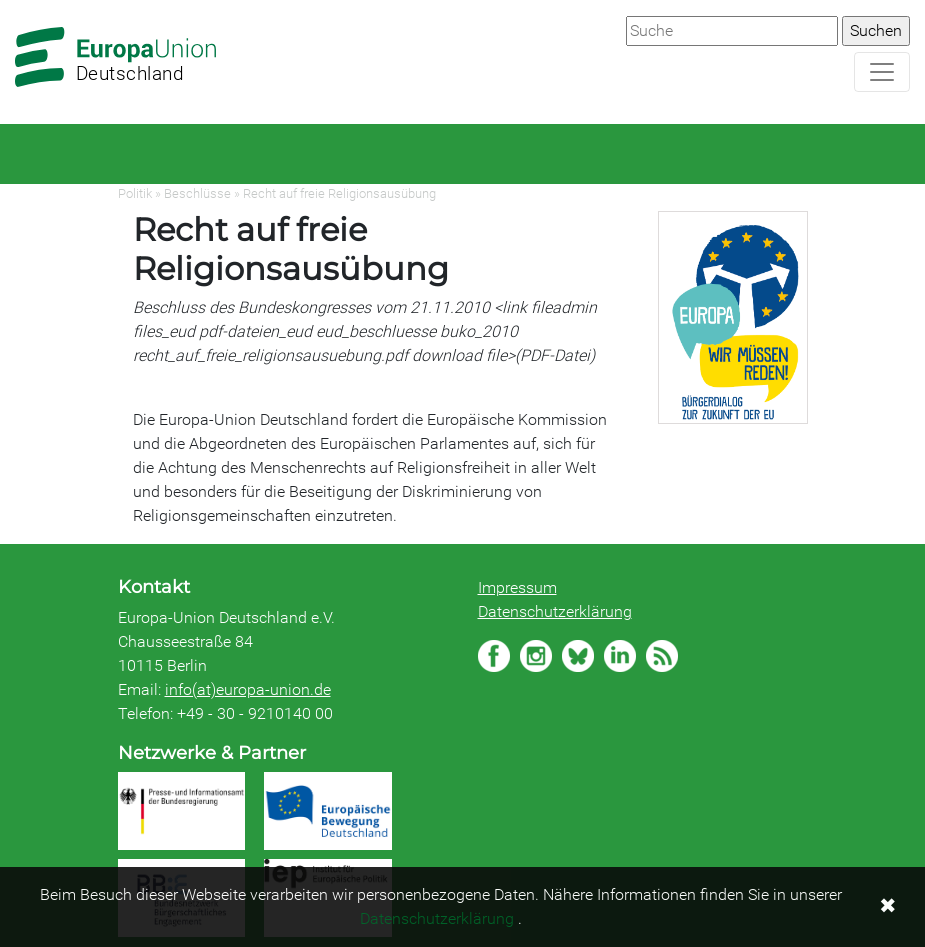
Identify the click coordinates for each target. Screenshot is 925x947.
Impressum (517, 587)
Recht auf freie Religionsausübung (339, 193)
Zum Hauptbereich (16, 1)
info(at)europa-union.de (248, 689)
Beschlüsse (197, 193)
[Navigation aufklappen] (882, 72)
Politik (135, 193)
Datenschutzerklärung (555, 611)
